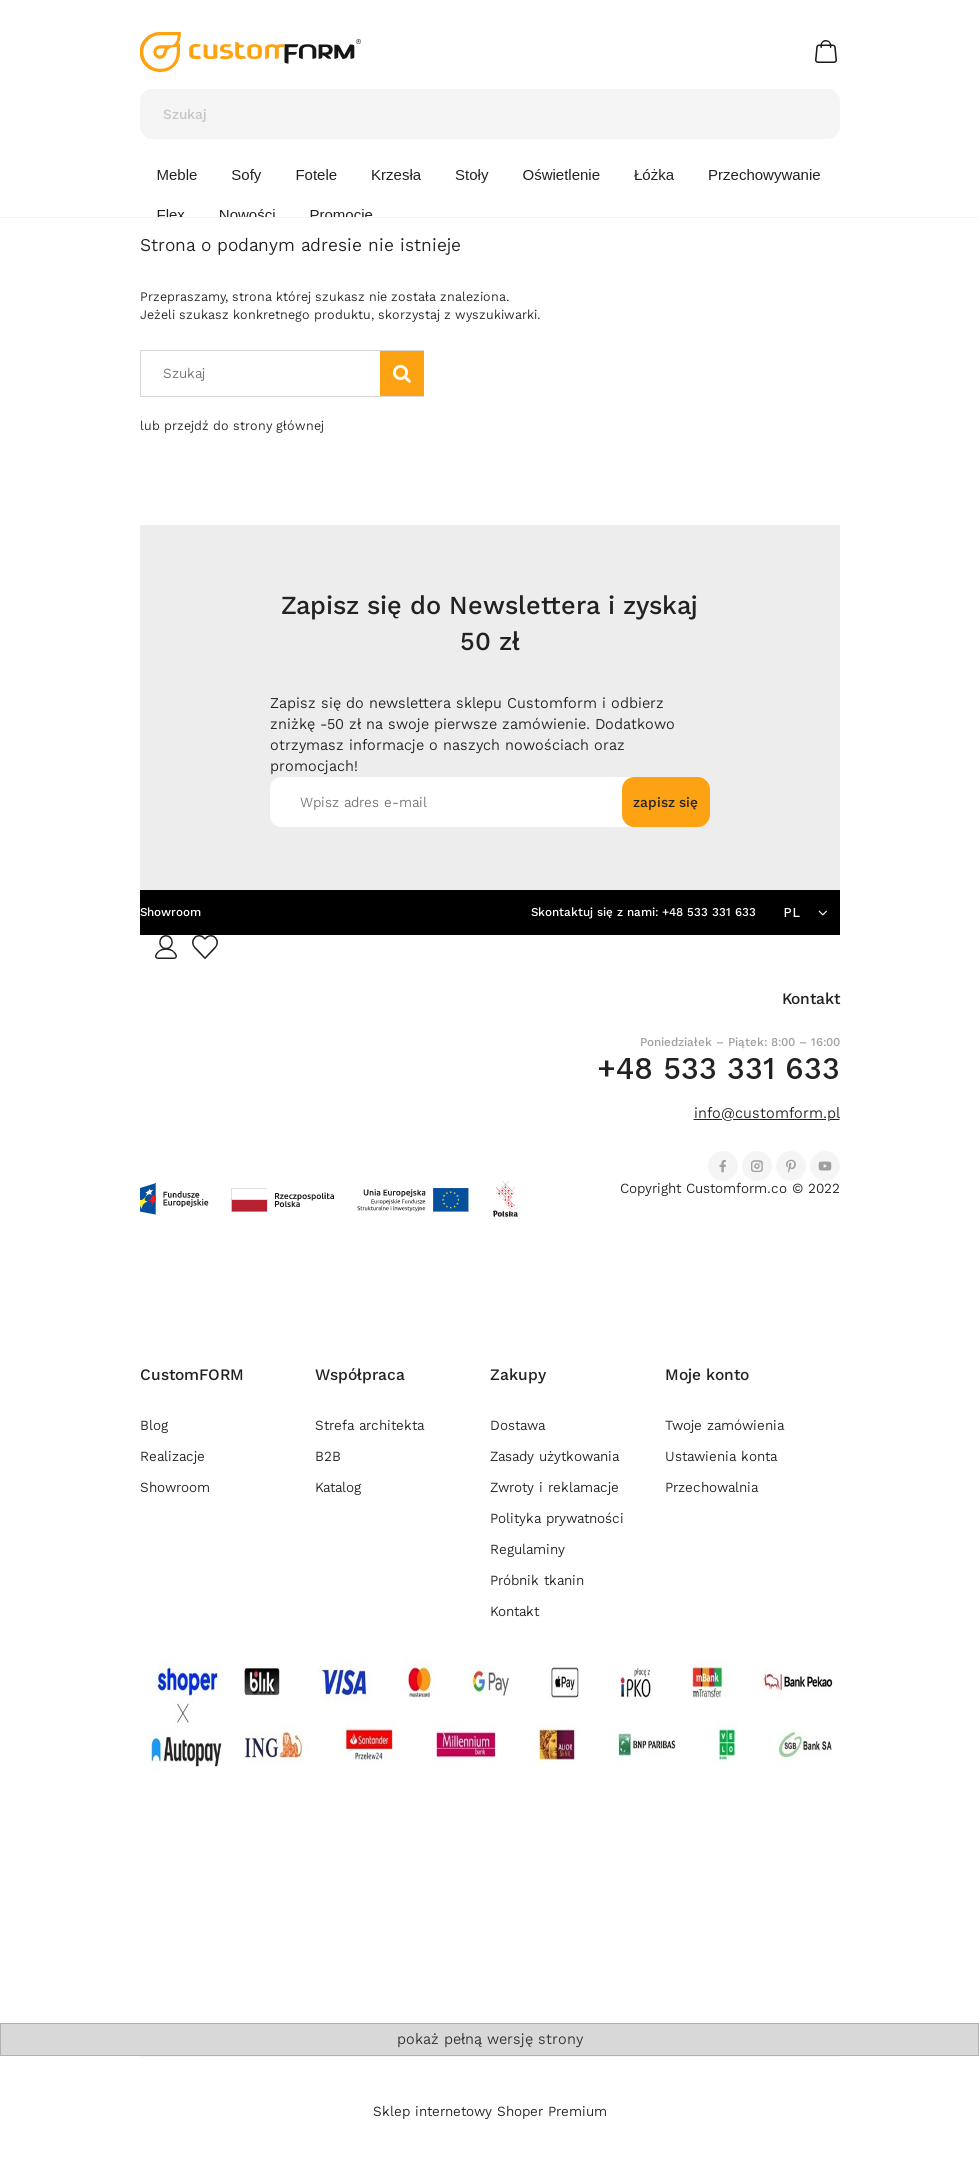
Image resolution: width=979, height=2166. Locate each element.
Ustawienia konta (721, 1456)
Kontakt (514, 1611)
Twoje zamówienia (724, 1425)
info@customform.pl (767, 1113)
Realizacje (172, 1456)
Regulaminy (527, 1549)
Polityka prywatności (557, 1518)
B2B (328, 1456)
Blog (154, 1425)
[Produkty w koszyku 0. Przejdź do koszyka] (829, 51)
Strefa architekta (369, 1425)
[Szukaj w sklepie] (470, 114)
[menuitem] (177, 175)
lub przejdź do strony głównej (232, 425)
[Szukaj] (816, 114)
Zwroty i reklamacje (554, 1487)
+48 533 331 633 (709, 912)
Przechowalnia (711, 1487)
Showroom (170, 912)
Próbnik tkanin (537, 1580)
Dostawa (517, 1425)
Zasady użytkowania (554, 1456)
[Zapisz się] (666, 802)
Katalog (338, 1487)
